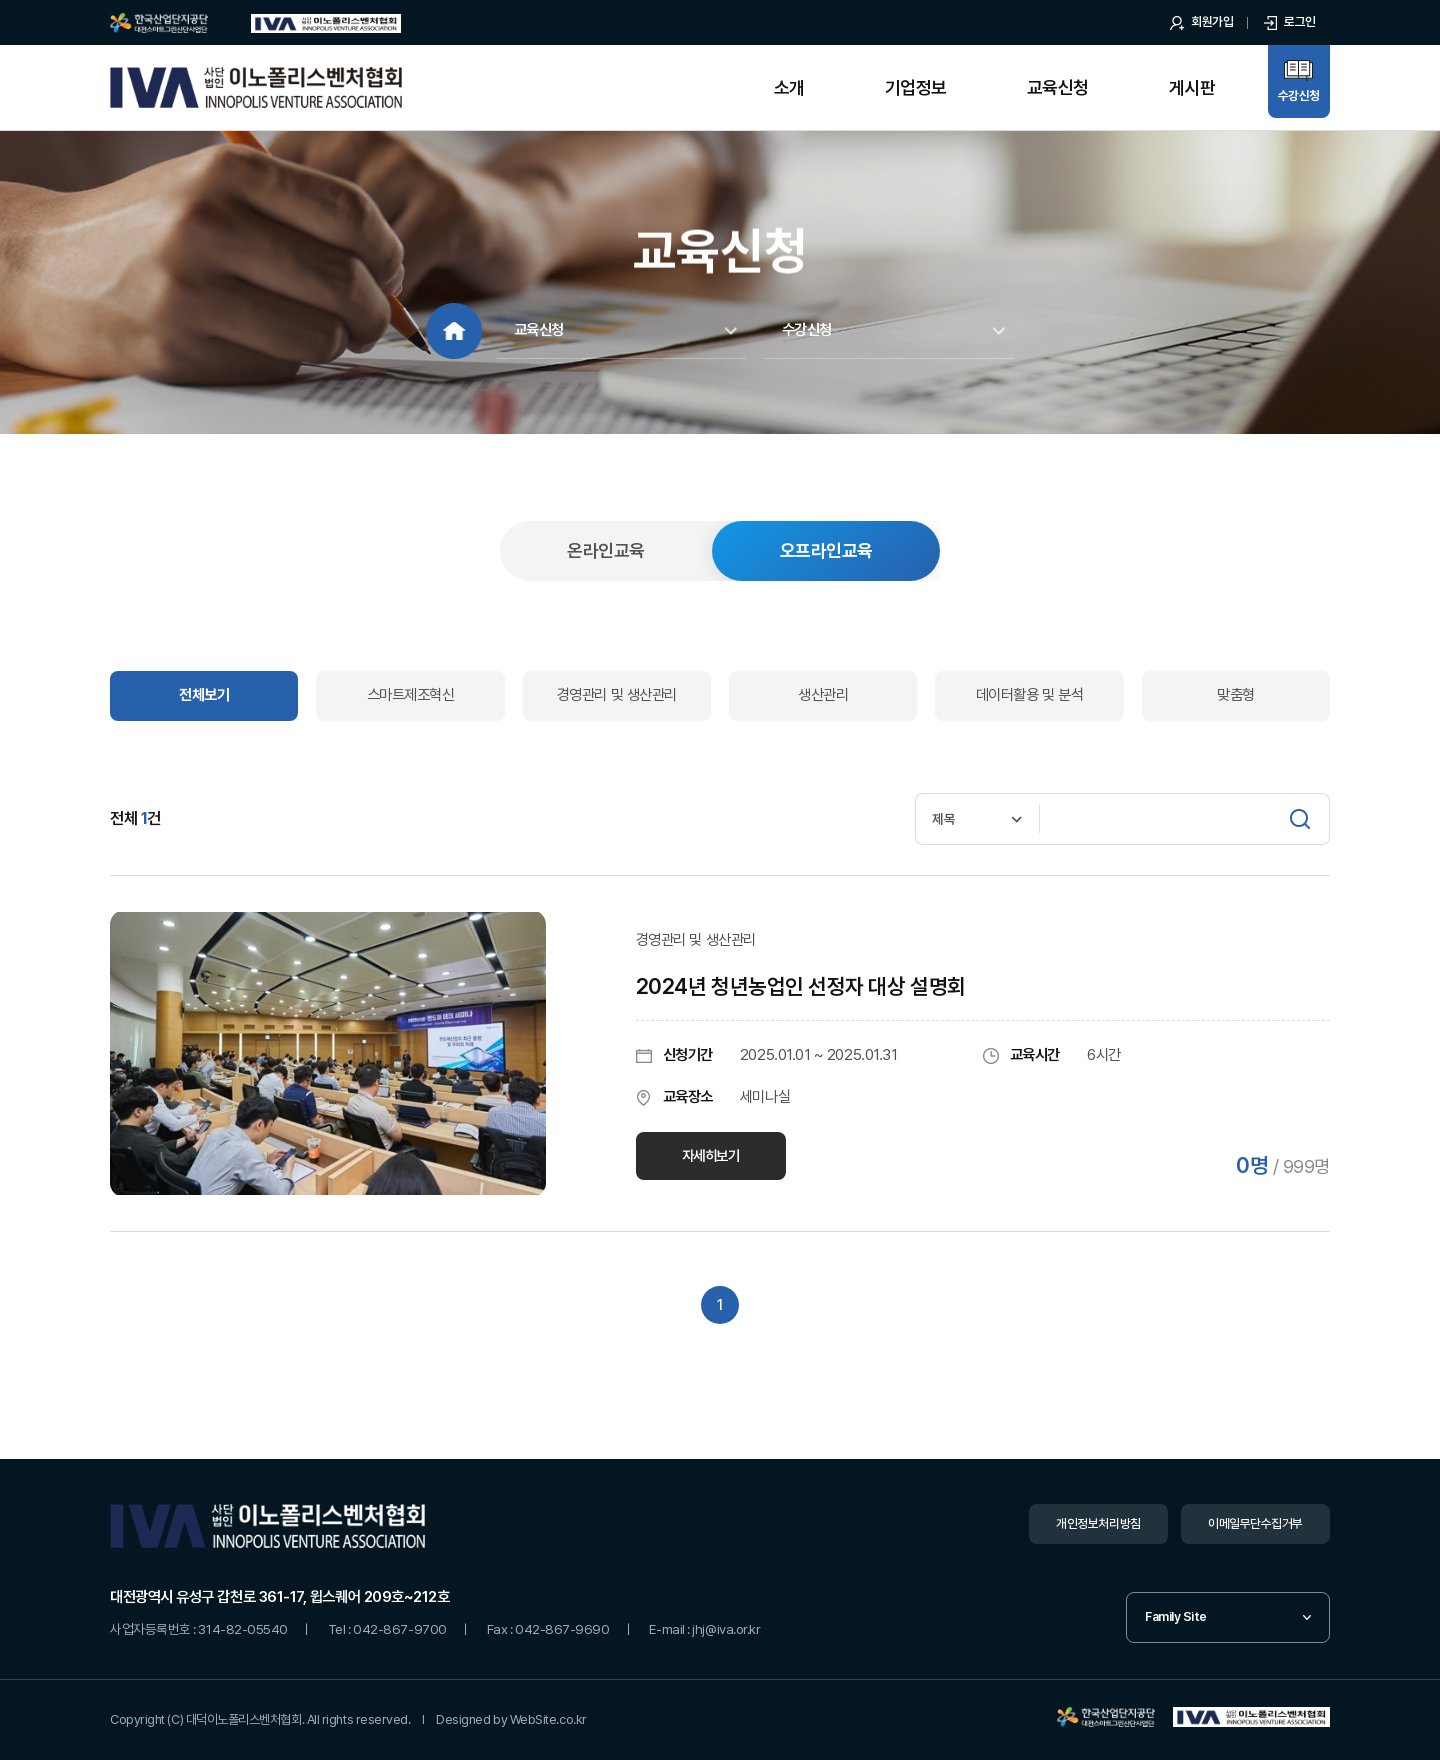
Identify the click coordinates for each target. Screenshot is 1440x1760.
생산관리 (823, 695)
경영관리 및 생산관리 (617, 695)
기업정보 (916, 87)
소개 (789, 87)
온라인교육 (605, 550)
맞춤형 (1236, 695)
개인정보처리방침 (1098, 1523)
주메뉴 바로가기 (0, 0)
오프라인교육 (826, 550)
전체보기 (204, 695)
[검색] (1300, 819)
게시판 (1192, 87)
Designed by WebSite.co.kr (511, 1719)
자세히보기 (711, 1155)
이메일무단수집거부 (1255, 1523)
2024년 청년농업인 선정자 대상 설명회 (801, 986)
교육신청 (1058, 87)
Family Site (1176, 1616)
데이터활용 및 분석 (1029, 695)
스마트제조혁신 (411, 695)
